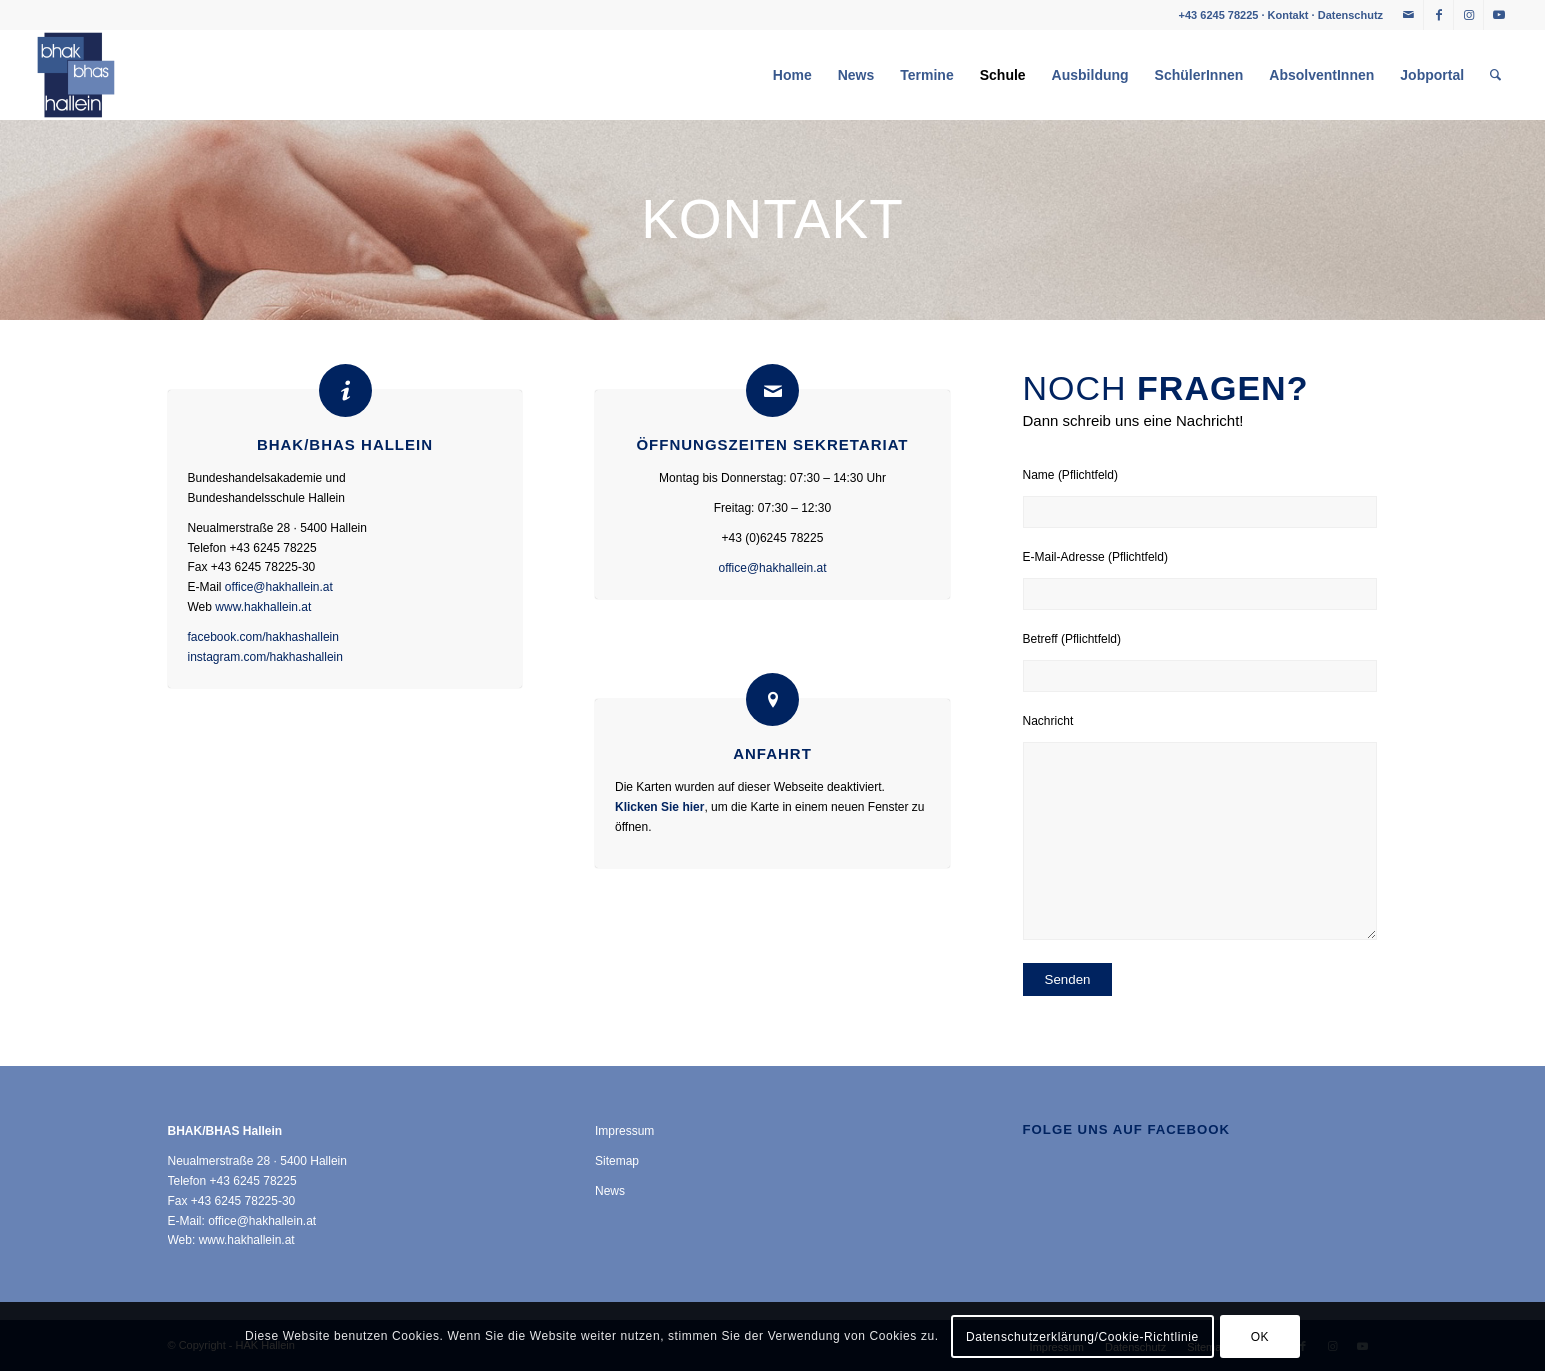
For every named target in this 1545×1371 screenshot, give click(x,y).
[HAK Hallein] (76, 75)
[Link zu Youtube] (1499, 15)
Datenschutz (1350, 15)
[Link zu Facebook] (1438, 15)
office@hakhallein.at (279, 587)
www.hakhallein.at (263, 607)
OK (1260, 1337)
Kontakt (1288, 15)
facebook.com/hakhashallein (263, 637)
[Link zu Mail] (1408, 15)
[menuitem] (792, 75)
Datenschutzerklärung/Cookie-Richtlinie (1082, 1337)
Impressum (624, 1131)
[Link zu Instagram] (1468, 15)
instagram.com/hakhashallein (265, 657)
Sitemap (617, 1161)
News (610, 1191)
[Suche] (1495, 75)
